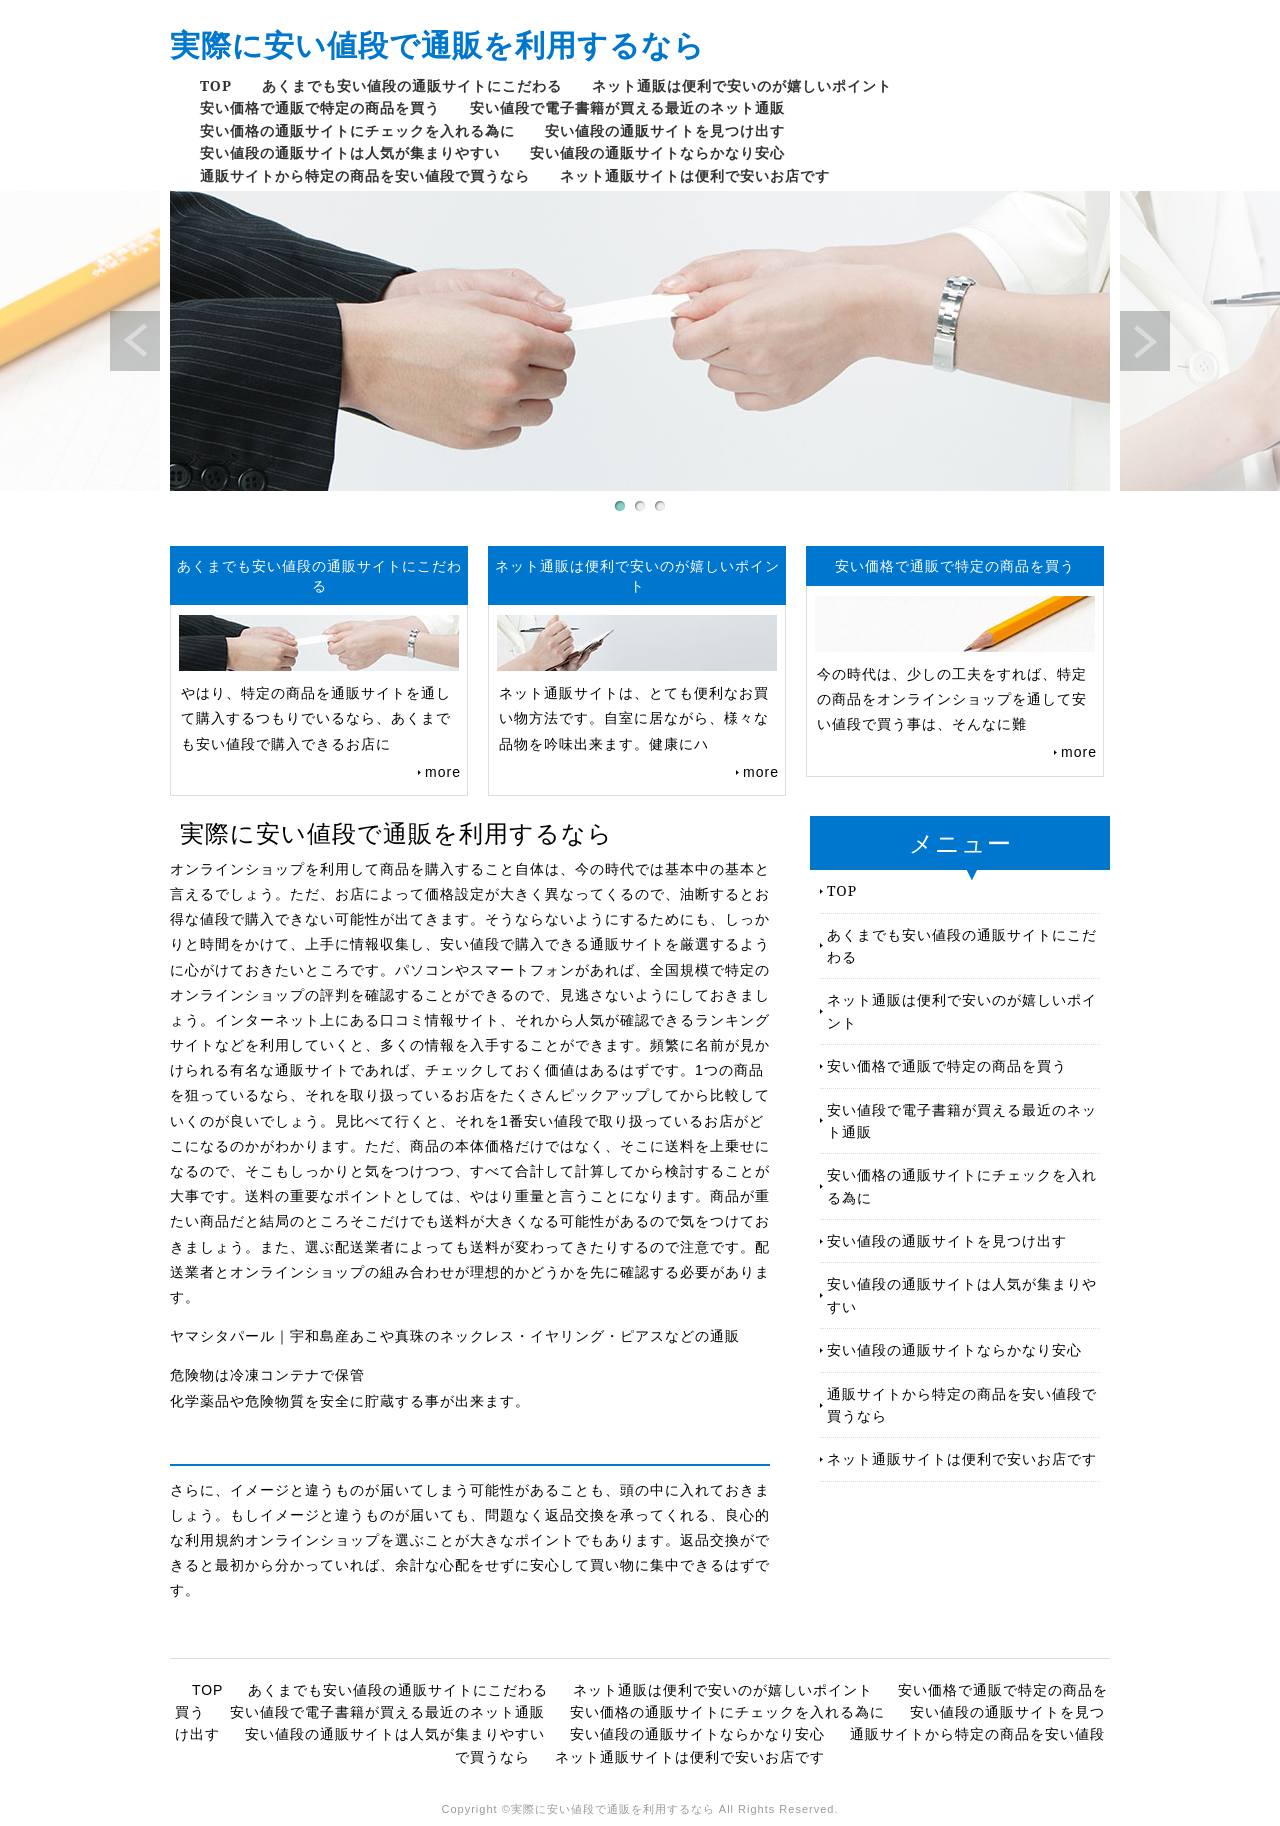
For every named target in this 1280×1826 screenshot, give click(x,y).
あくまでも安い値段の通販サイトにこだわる (412, 85)
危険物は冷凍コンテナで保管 (267, 1375)
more (443, 772)
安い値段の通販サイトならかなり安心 (657, 152)
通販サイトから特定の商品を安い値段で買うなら (365, 175)
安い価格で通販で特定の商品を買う (320, 107)
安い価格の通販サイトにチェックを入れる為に (357, 130)
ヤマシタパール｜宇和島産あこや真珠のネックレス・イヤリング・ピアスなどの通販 (455, 1336)
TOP (216, 85)
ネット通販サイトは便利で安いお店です (695, 175)
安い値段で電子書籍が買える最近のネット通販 (627, 107)
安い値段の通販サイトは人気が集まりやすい (350, 152)
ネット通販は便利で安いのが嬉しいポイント (742, 85)
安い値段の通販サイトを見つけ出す (665, 130)
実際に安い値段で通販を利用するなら (437, 44)
